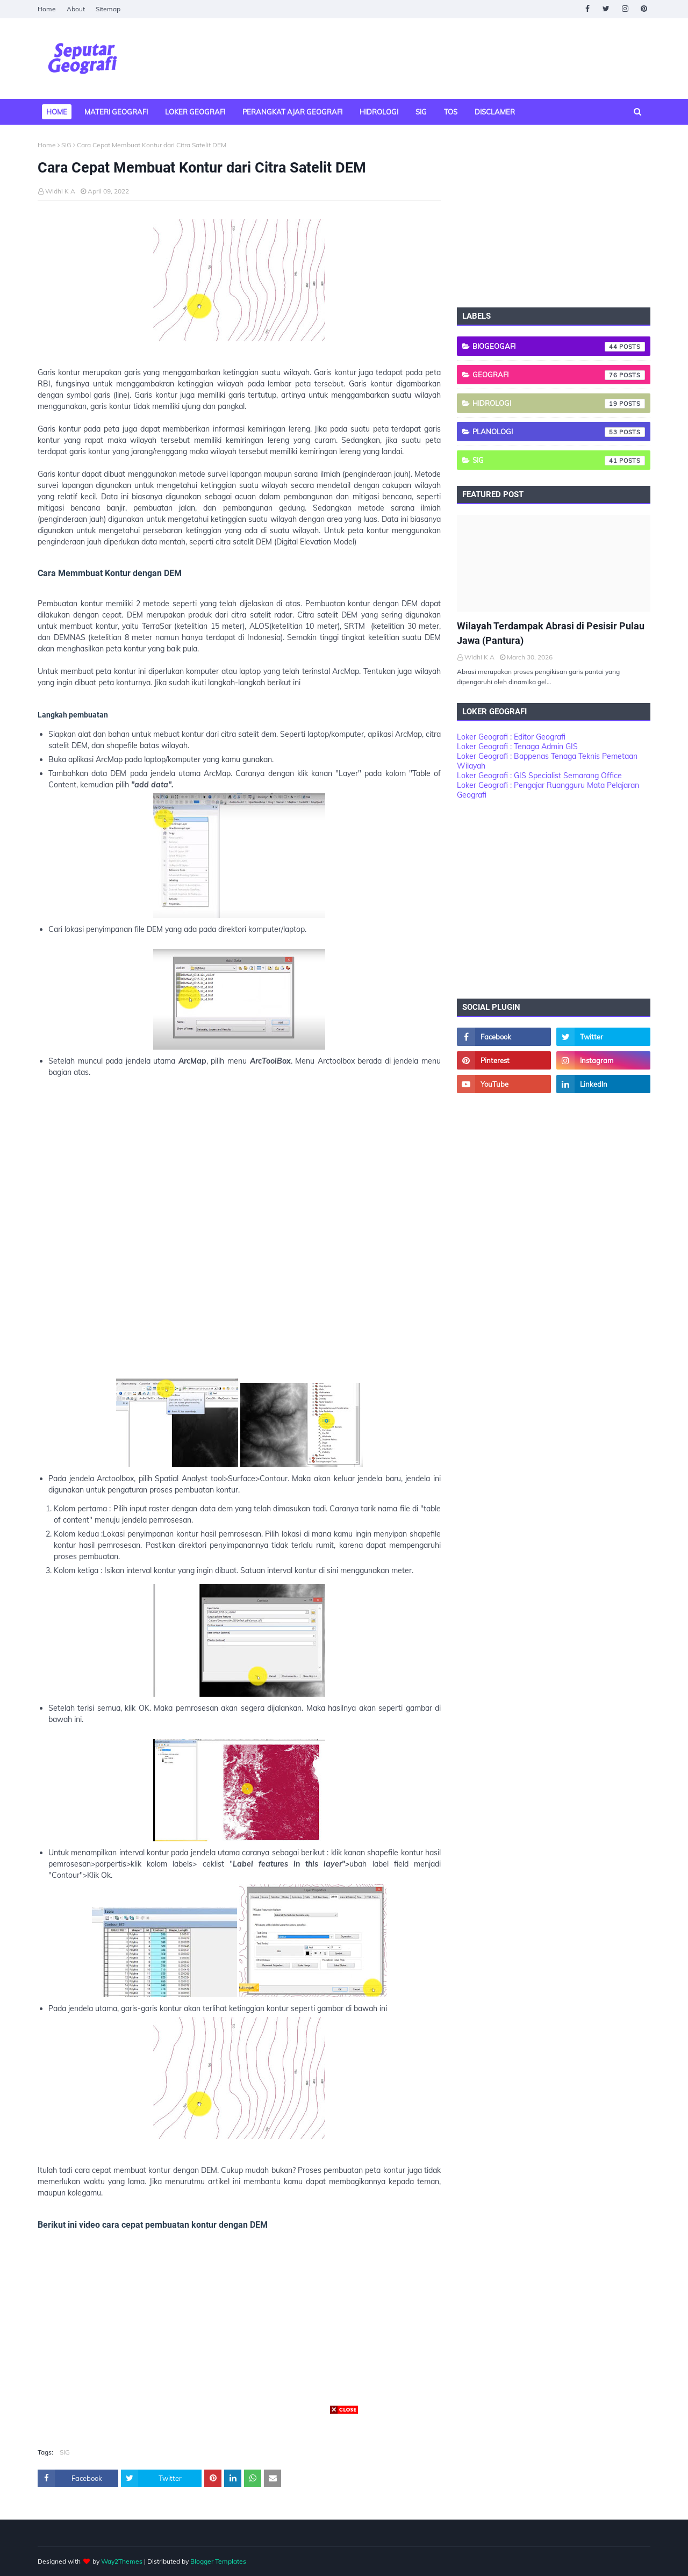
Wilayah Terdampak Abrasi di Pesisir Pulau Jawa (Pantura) (550, 633)
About (76, 9)
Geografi (558, 375)
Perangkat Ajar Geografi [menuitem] (292, 111)
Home (47, 9)
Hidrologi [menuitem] (379, 111)
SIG (66, 145)
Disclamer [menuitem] (495, 111)
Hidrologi (558, 403)
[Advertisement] (239, 1235)
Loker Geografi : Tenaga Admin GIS (517, 746)
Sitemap (108, 9)
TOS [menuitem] (450, 111)
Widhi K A (60, 191)
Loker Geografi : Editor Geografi (511, 737)
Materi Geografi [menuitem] (116, 111)
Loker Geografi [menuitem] (195, 111)
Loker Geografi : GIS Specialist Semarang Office (539, 775)
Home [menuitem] (56, 111)
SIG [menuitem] (421, 111)
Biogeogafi (558, 346)
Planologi (558, 432)
